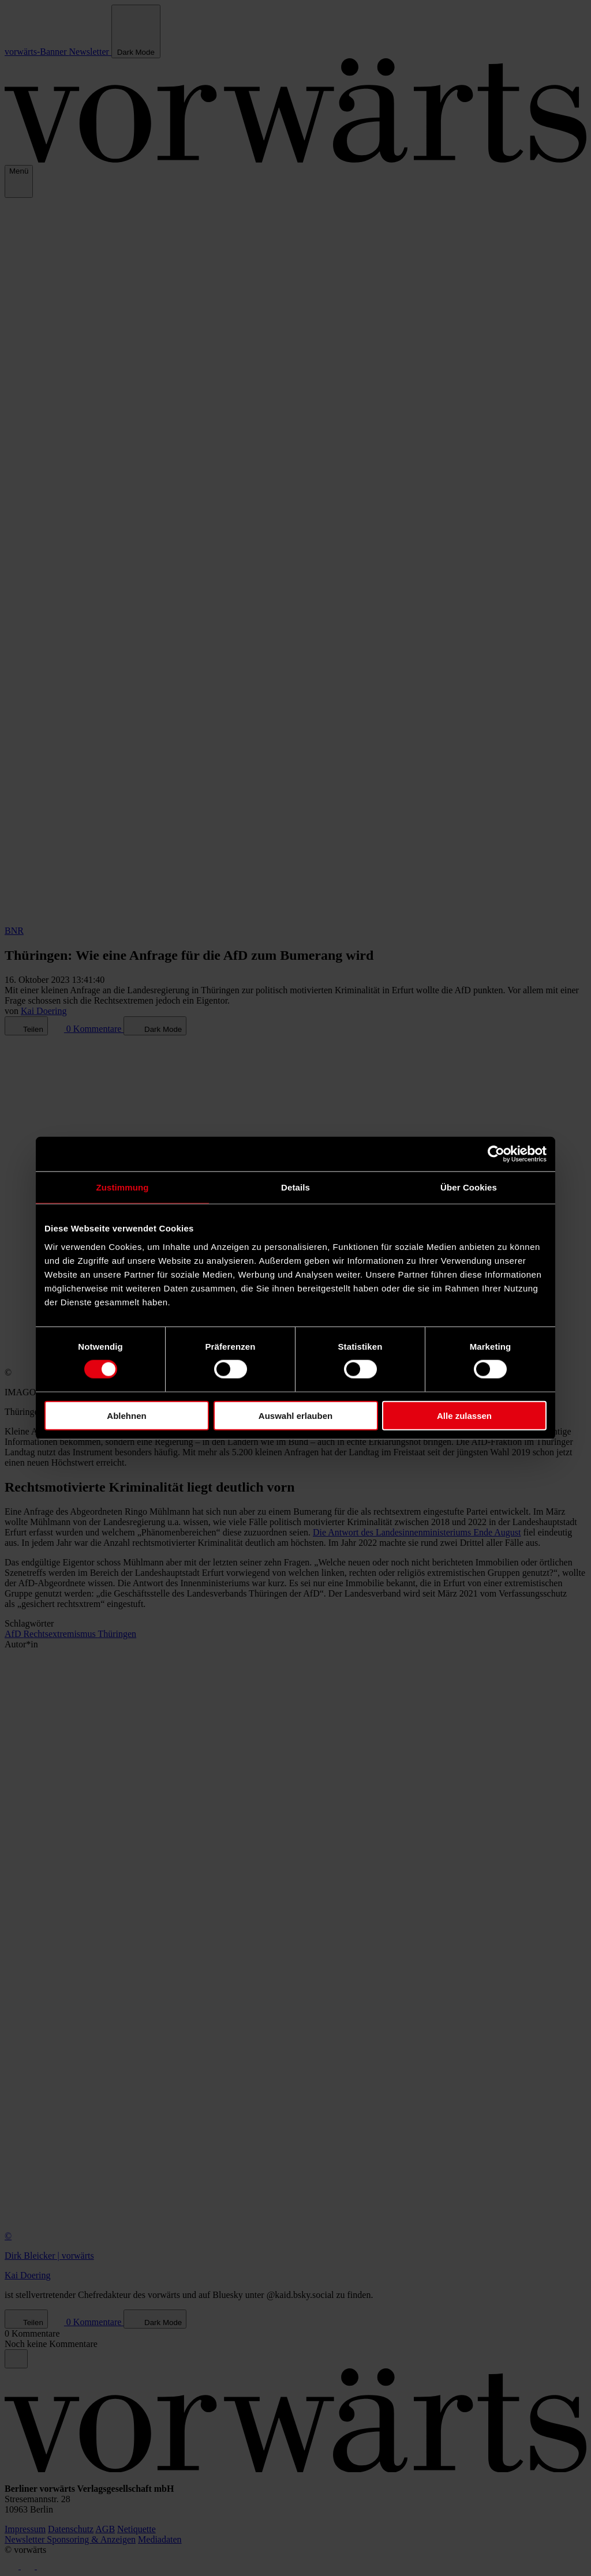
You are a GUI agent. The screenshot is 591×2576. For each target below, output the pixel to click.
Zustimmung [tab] (122, 1187)
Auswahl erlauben (295, 1415)
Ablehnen (126, 1415)
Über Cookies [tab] (468, 1187)
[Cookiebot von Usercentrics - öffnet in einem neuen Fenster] (496, 1154)
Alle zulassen (464, 1415)
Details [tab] (295, 1187)
